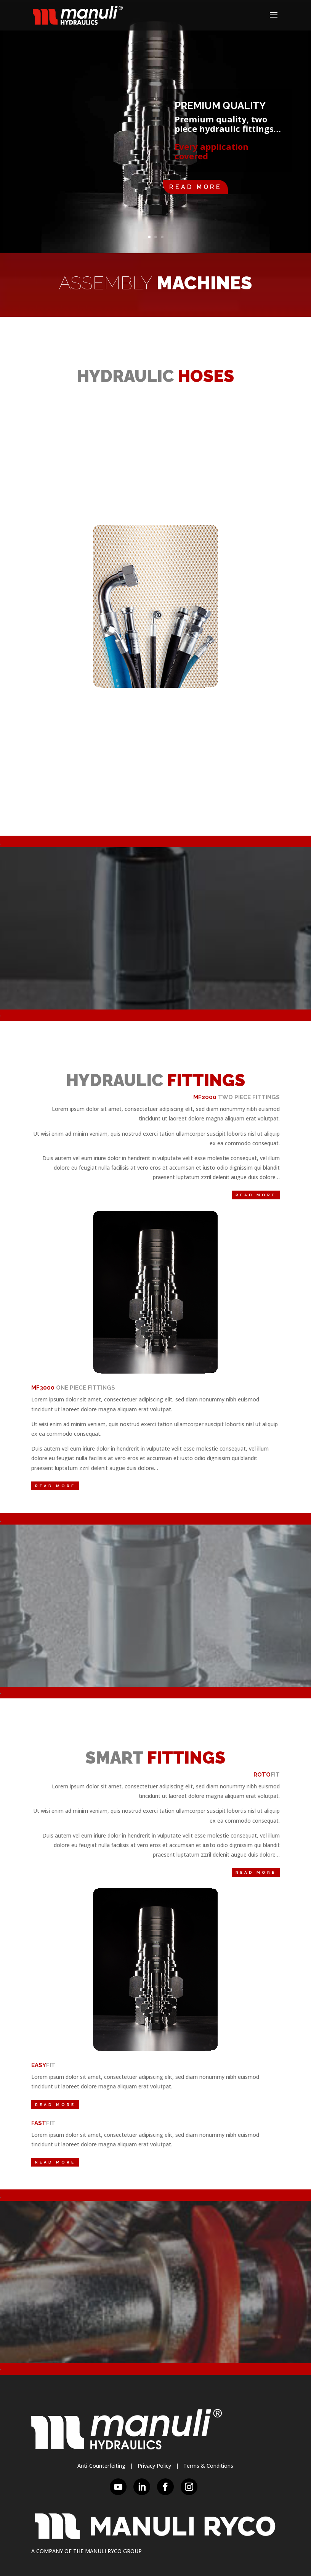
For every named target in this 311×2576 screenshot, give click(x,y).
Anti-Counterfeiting (101, 2465)
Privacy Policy (154, 2465)
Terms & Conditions (208, 2465)
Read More (195, 187)
